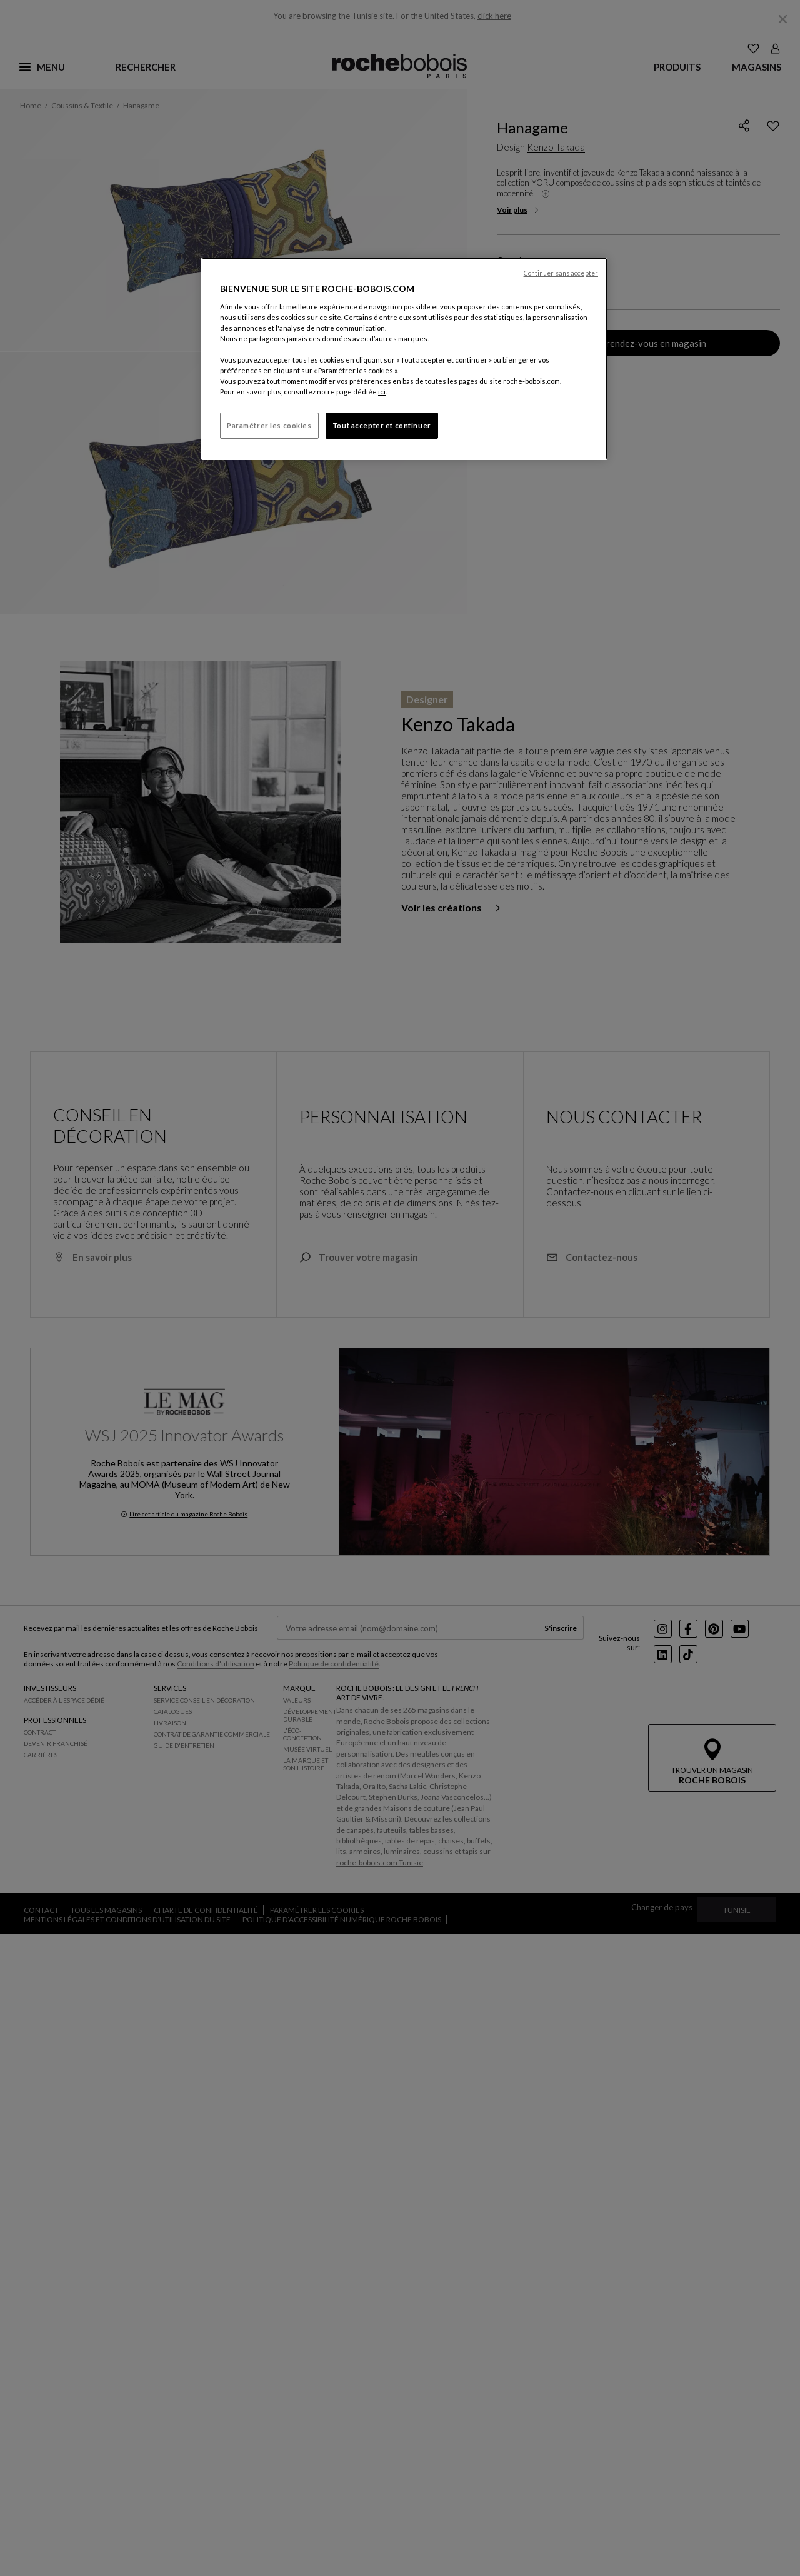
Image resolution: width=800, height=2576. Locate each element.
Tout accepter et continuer (381, 425)
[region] (404, 359)
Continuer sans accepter (561, 273)
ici (382, 392)
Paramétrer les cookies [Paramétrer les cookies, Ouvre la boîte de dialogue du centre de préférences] (269, 425)
